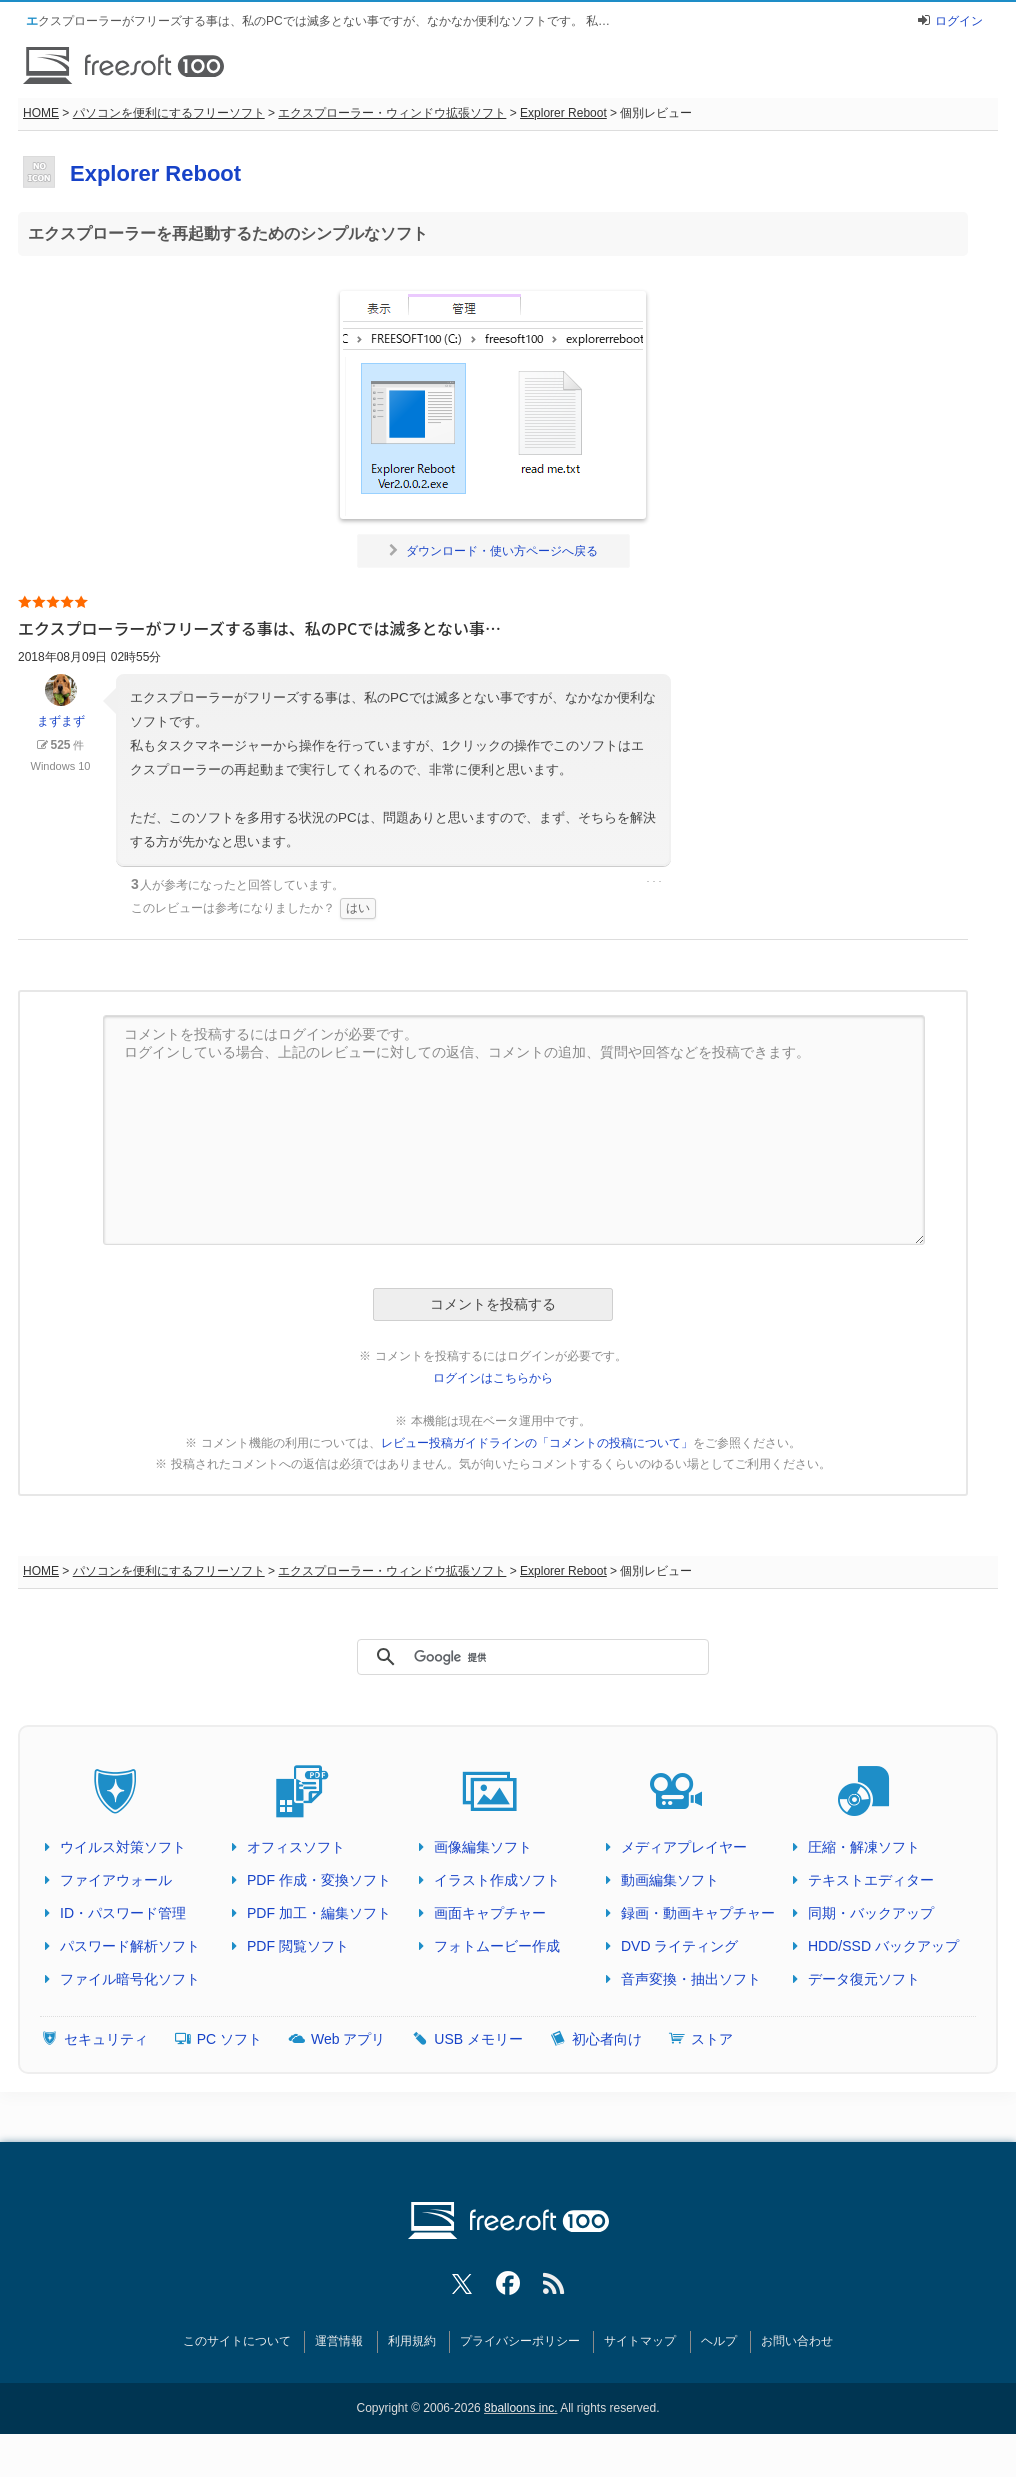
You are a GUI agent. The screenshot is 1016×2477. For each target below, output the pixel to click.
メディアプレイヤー (684, 1847)
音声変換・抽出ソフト (691, 1979)
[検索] (524, 1658)
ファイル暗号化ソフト (130, 1979)
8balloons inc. (520, 2408)
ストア (712, 2039)
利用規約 (412, 2341)
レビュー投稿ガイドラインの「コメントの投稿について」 (537, 1443)
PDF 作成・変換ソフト (319, 1880)
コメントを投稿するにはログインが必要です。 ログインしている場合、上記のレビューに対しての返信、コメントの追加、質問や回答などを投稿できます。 (514, 1130)
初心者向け (607, 2039)
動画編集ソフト (670, 1880)
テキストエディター (871, 1880)
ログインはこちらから (493, 1378)
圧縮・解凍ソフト (864, 1847)
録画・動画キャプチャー (698, 1913)
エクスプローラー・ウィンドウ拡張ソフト (392, 113)
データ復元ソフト (864, 1979)
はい (358, 908)
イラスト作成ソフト (497, 1880)
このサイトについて (237, 2341)
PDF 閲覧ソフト (298, 1946)
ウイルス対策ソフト (123, 1847)
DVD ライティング (679, 1946)
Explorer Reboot (563, 113)
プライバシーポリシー (520, 2341)
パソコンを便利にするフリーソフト (169, 113)
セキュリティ (106, 2039)
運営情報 (339, 2341)
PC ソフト (229, 2039)
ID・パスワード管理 (123, 1913)
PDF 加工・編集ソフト (319, 1913)
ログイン (959, 21)
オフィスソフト (296, 1847)
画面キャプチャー (490, 1913)
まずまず (61, 701)
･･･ (654, 882)
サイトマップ (640, 2341)
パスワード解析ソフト (130, 1946)
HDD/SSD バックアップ (883, 1946)
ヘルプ (719, 2341)
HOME (41, 113)
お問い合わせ (797, 2341)
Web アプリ (348, 2039)
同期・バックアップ (871, 1913)
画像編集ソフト (483, 1847)
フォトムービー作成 (497, 1946)
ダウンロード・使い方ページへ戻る (493, 551)
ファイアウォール (116, 1880)
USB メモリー (478, 2039)
